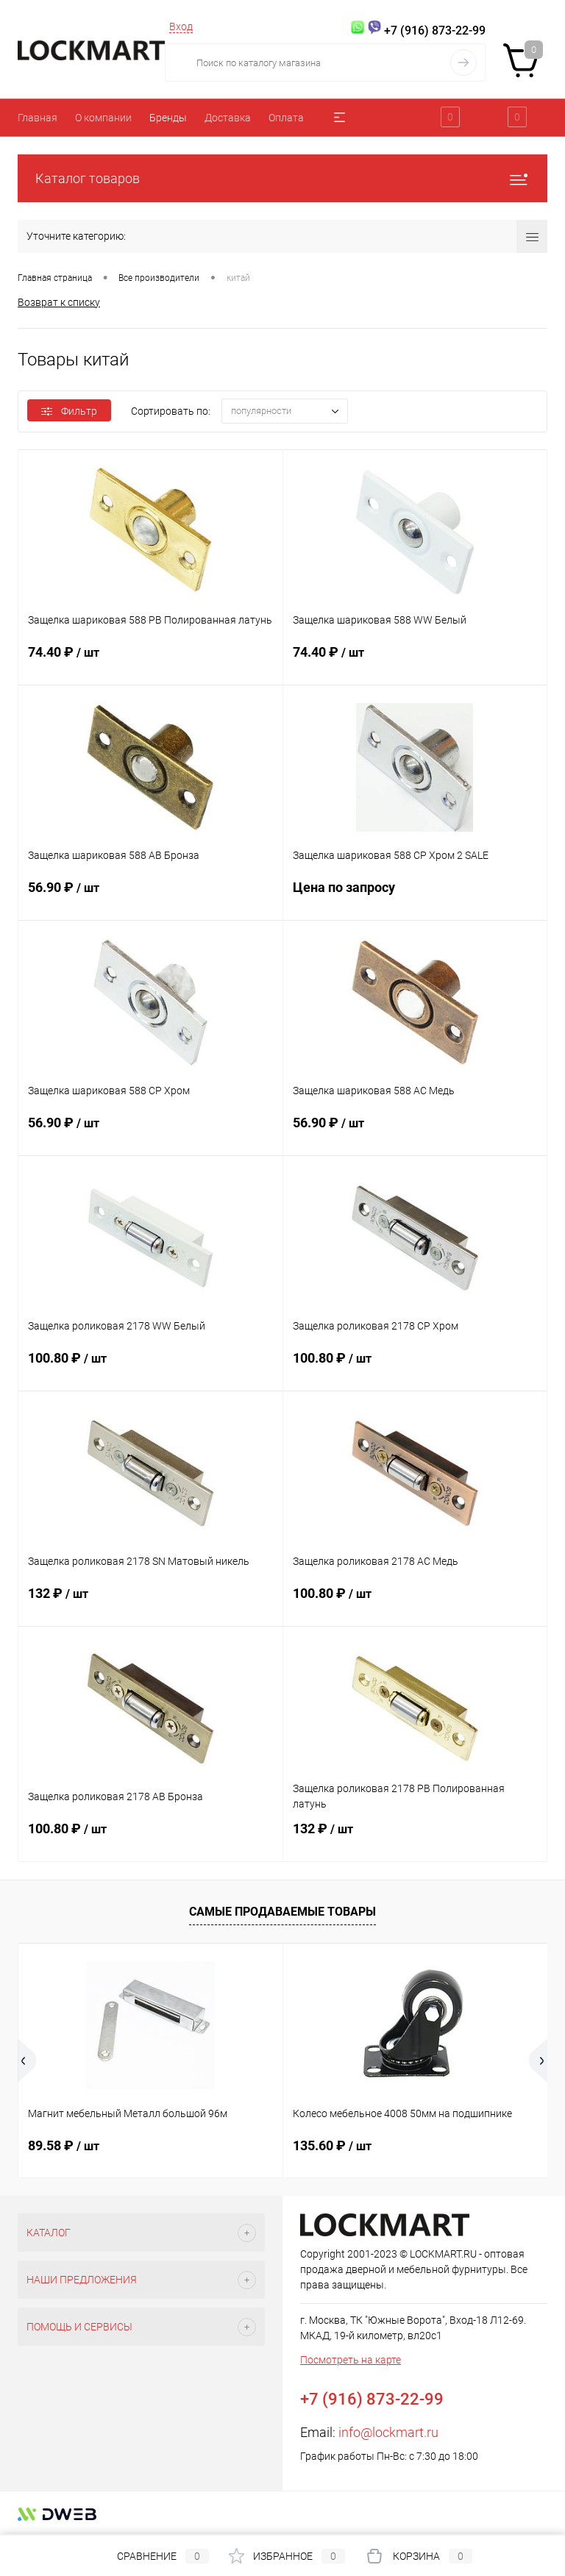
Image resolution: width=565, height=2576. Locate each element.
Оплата (286, 118)
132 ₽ (150, 1602)
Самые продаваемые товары (282, 1912)
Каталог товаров (282, 178)
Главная (37, 118)
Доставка (228, 118)
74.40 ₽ (150, 661)
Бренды (168, 118)
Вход (181, 26)
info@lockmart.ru (388, 2432)
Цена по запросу (415, 896)
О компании (103, 118)
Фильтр (69, 411)
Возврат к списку (59, 302)
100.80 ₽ (150, 1367)
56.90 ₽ (150, 896)
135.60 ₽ (332, 2145)
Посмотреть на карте (350, 2360)
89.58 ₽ (63, 2145)
